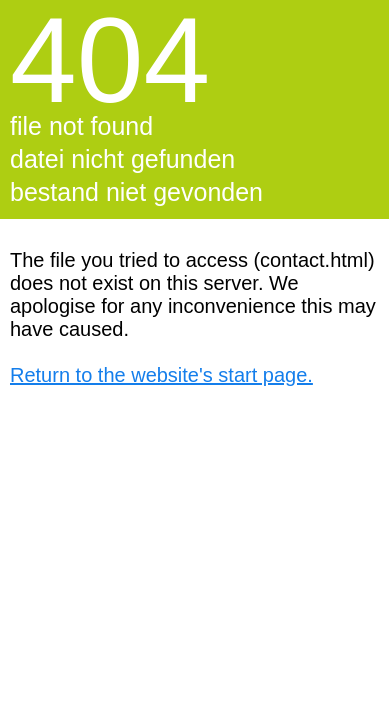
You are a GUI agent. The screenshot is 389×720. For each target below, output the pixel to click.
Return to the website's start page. (161, 375)
